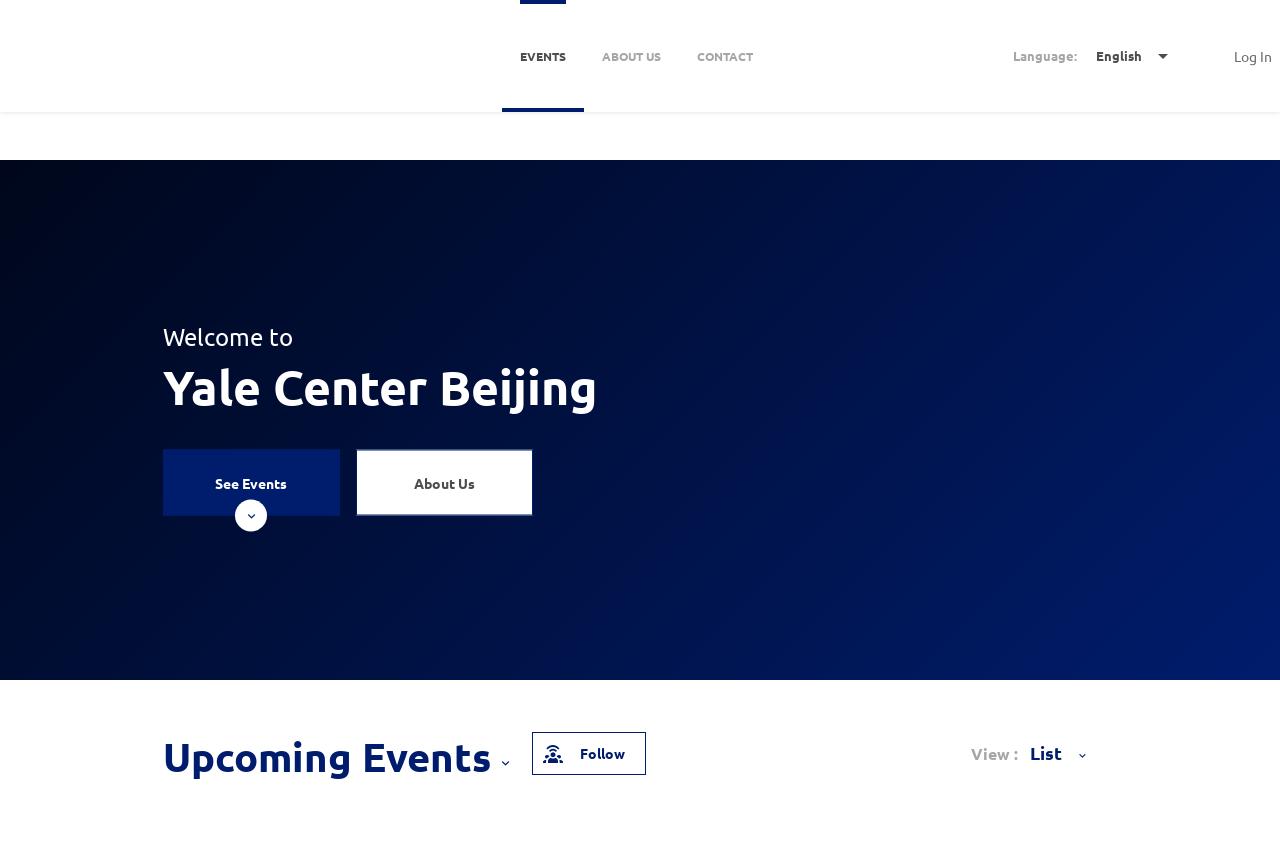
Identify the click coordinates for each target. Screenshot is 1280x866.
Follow (583, 753)
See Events (251, 494)
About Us (444, 482)
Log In (1253, 56)
